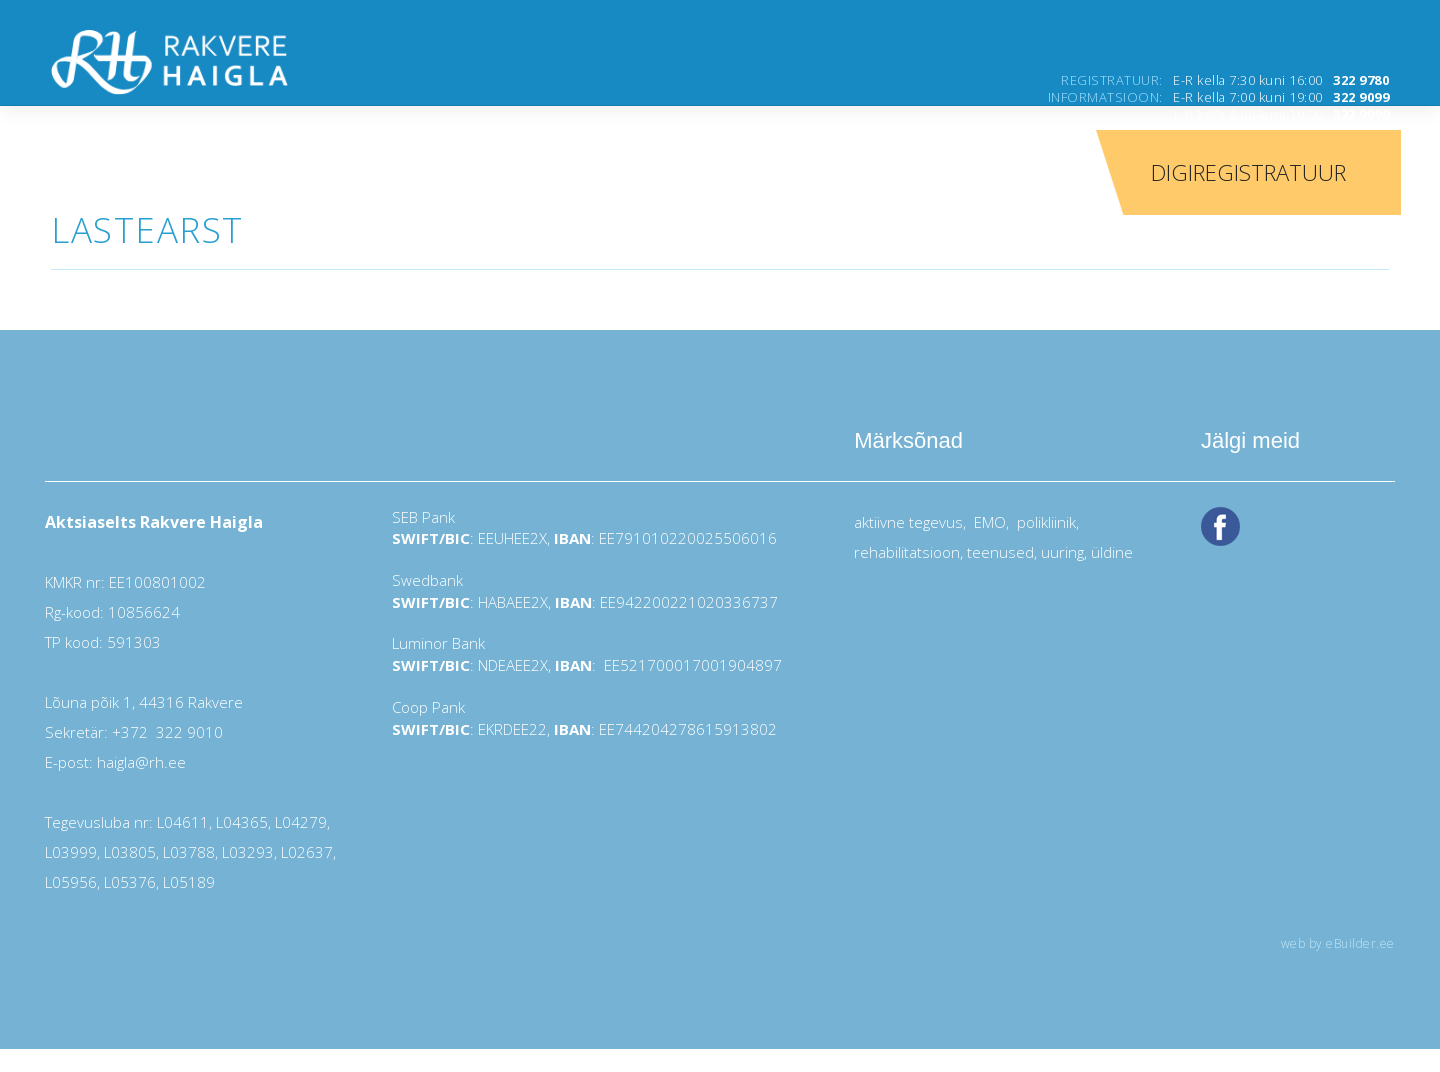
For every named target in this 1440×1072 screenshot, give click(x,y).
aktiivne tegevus (908, 522)
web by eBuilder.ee (1338, 943)
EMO (988, 522)
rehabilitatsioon (907, 552)
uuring (1062, 552)
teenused (998, 552)
